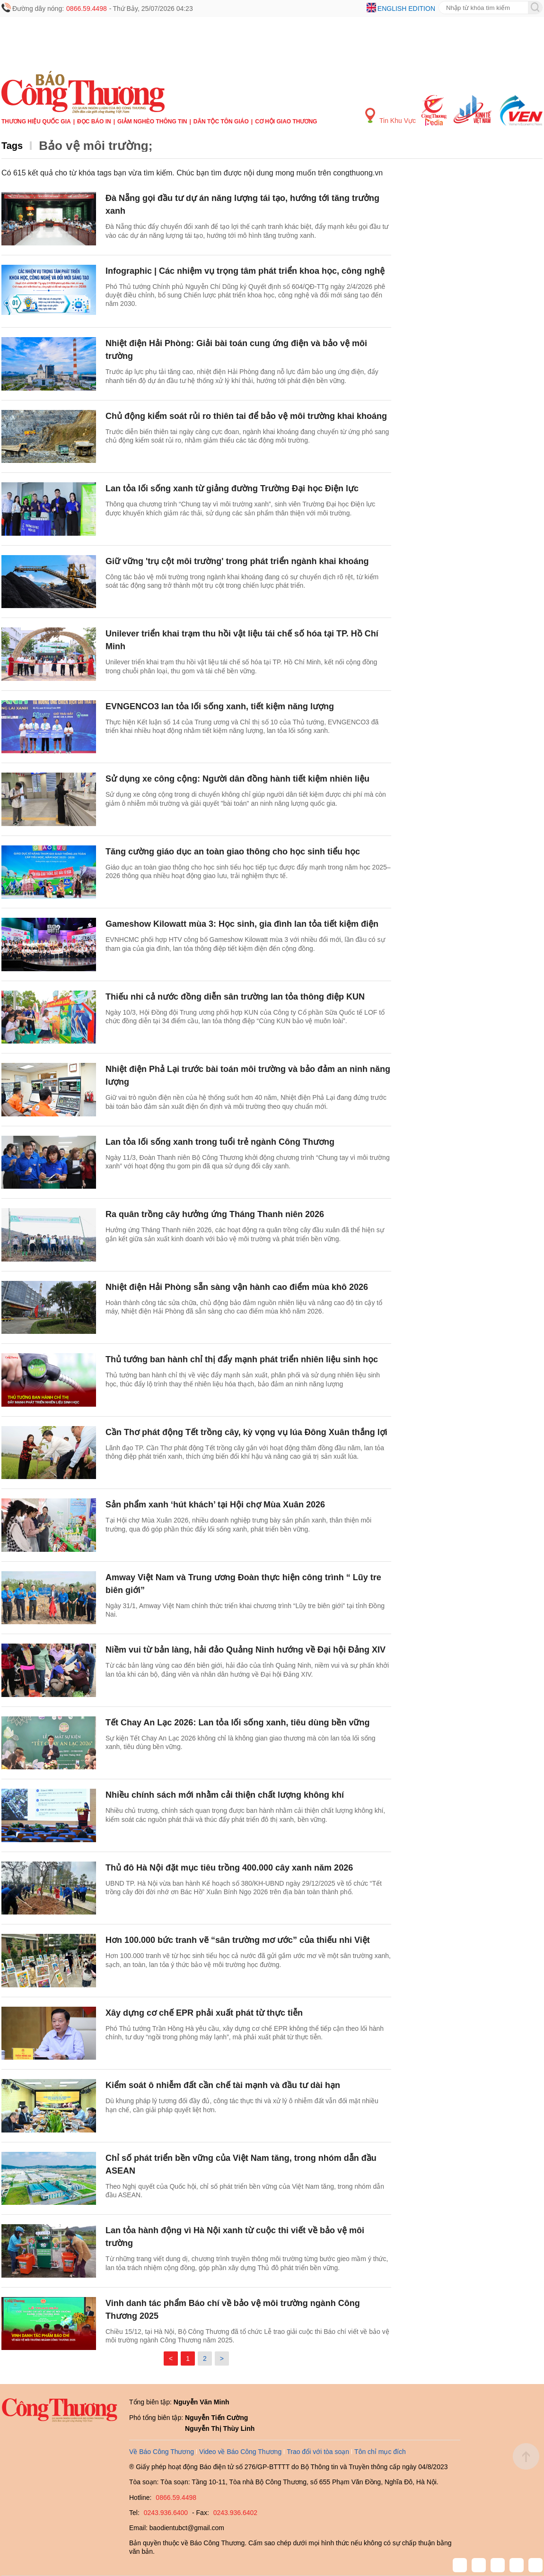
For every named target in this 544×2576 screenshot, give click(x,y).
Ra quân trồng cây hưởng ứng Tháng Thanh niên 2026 (214, 1214)
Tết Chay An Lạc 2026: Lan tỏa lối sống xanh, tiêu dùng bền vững (237, 1722)
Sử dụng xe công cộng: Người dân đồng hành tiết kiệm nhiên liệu (237, 778)
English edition (406, 8)
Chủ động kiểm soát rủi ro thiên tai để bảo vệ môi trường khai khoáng (246, 416)
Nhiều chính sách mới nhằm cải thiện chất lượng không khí (224, 1795)
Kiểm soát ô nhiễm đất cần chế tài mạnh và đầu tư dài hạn (222, 2085)
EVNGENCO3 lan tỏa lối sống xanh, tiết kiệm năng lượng (219, 706)
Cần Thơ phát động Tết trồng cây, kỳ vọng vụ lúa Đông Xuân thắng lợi (246, 1432)
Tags (12, 145)
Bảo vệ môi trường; (95, 146)
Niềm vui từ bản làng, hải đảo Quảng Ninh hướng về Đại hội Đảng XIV (245, 1649)
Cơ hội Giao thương (286, 121)
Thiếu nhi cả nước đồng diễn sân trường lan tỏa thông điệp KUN (236, 996)
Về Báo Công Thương (161, 2451)
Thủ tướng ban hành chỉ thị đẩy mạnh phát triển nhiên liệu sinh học (241, 1359)
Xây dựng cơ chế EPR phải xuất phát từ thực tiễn (204, 2013)
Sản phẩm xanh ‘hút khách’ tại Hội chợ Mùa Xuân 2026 (215, 1504)
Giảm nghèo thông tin (152, 121)
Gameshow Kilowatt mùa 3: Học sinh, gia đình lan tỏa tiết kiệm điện (241, 924)
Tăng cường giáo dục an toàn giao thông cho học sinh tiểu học (232, 851)
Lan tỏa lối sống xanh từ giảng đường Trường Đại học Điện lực (232, 488)
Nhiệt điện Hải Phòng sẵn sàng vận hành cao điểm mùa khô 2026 (236, 1287)
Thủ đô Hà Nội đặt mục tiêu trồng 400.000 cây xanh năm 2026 (229, 1867)
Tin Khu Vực (390, 116)
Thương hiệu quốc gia (36, 121)
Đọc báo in (94, 121)
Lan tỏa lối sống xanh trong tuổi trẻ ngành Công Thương (219, 1142)
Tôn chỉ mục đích (380, 2451)
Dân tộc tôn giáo (221, 121)
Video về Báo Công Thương (240, 2451)
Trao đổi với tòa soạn (318, 2451)
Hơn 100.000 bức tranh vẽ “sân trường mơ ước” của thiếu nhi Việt (237, 1940)
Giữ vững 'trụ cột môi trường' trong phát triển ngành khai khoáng (237, 561)
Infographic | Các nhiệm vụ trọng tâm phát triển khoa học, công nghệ (245, 271)
